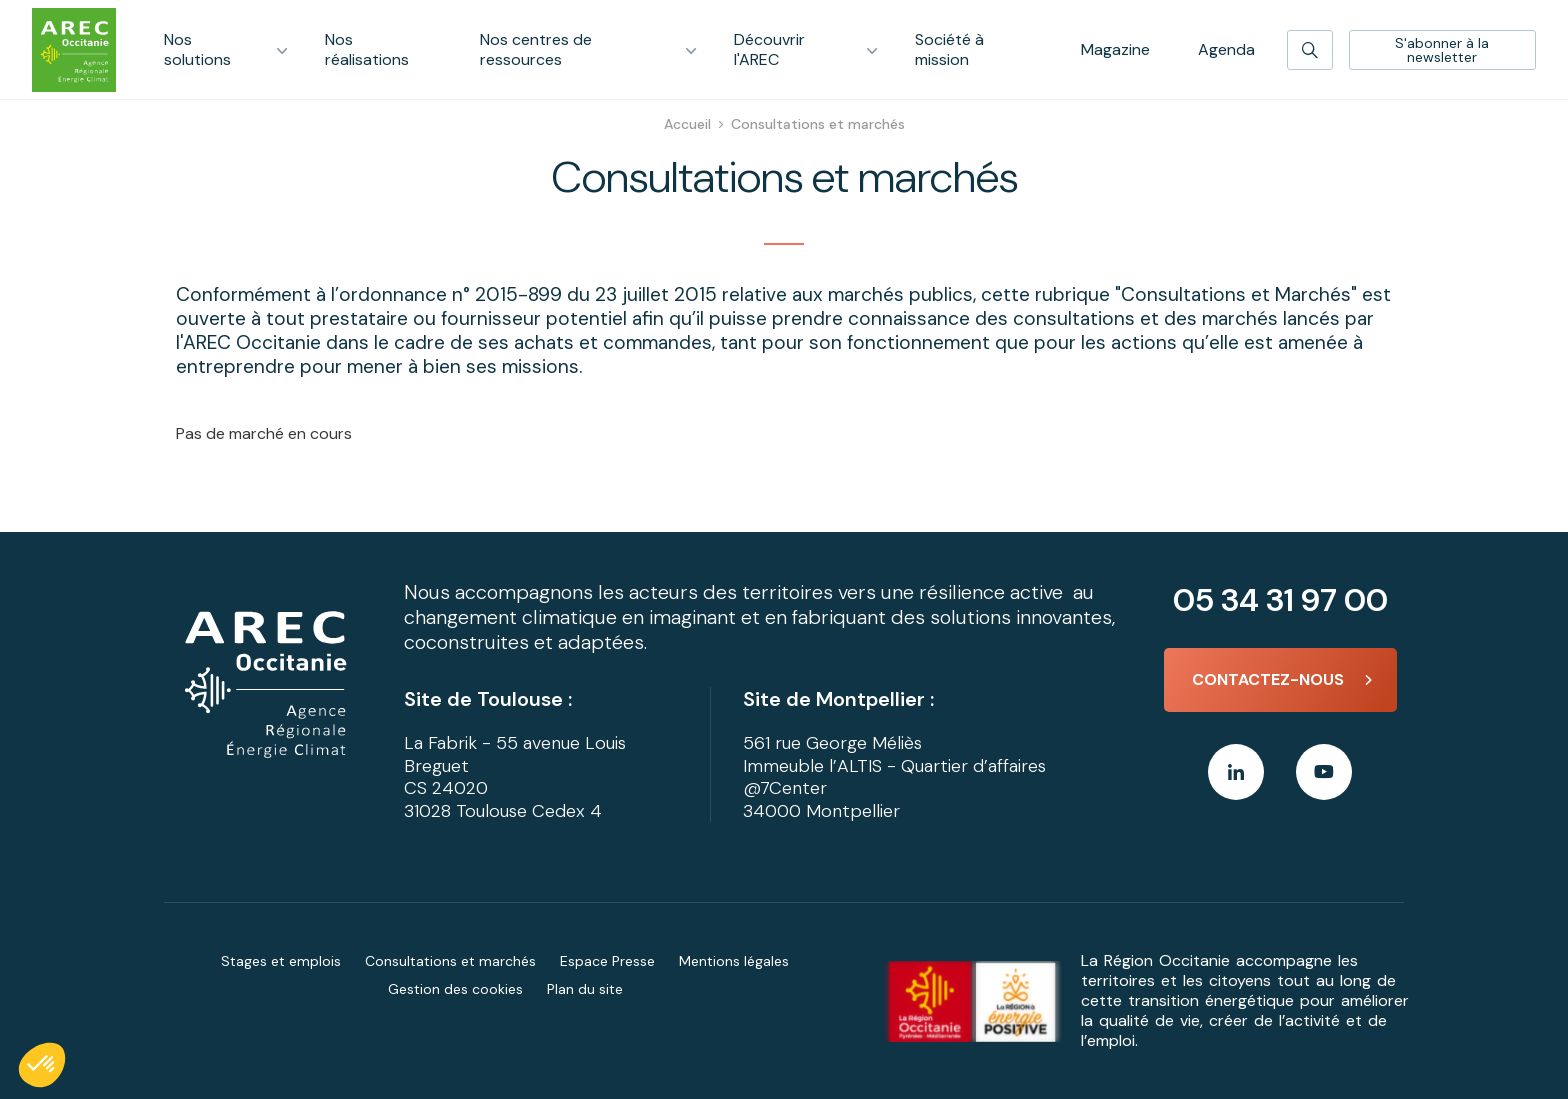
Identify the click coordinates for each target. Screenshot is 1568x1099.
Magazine (1115, 49)
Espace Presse (607, 961)
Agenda (1226, 49)
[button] (42, 1065)
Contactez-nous (1268, 679)
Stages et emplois (281, 961)
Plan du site (585, 989)
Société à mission (949, 49)
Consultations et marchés (450, 961)
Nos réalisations (367, 49)
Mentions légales (734, 961)
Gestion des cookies (455, 989)
